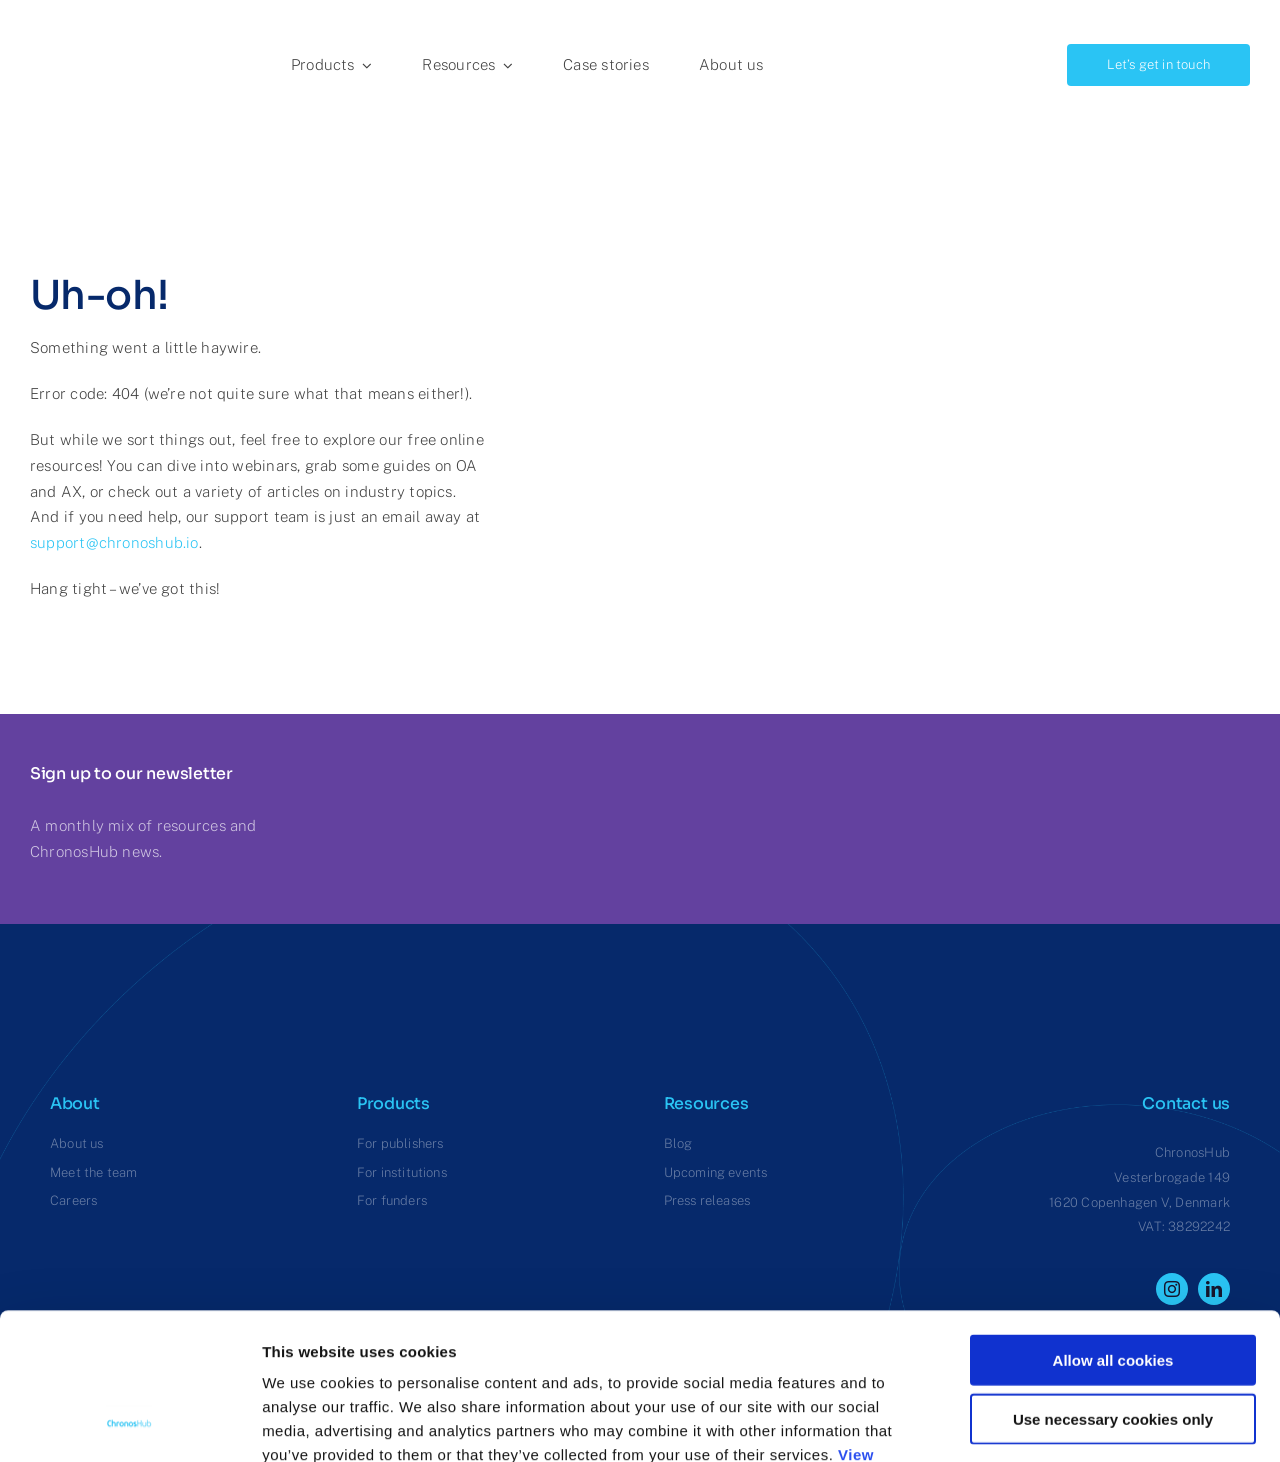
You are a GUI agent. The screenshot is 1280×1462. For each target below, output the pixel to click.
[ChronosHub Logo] (80, 22)
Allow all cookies (1113, 1222)
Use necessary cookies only (1113, 1281)
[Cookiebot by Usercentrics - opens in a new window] (129, 1423)
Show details (1049, 1422)
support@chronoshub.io (114, 542)
